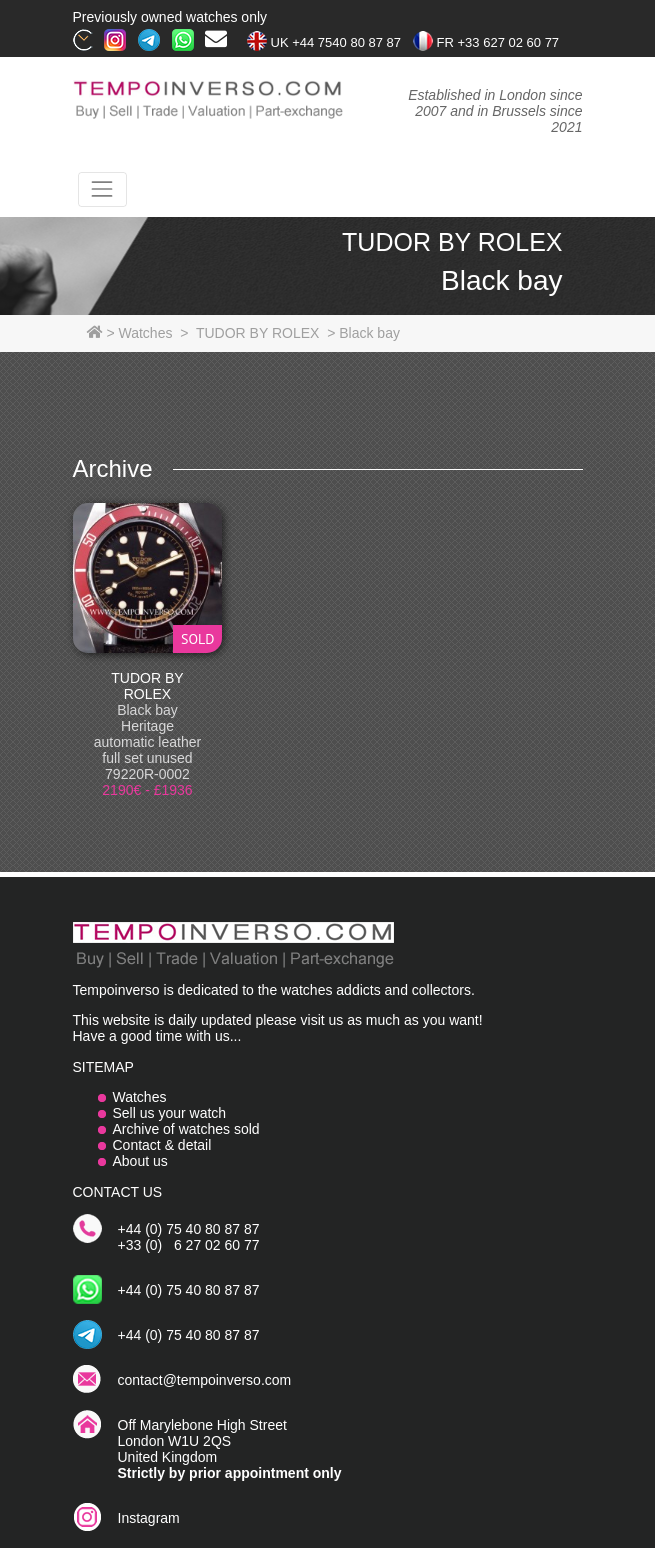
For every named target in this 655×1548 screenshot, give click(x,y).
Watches (140, 1097)
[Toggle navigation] (102, 189)
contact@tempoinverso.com (205, 1380)
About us (140, 1161)
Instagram (149, 1518)
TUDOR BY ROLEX (147, 686)
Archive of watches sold (186, 1129)
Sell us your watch (170, 1113)
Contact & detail (162, 1145)
